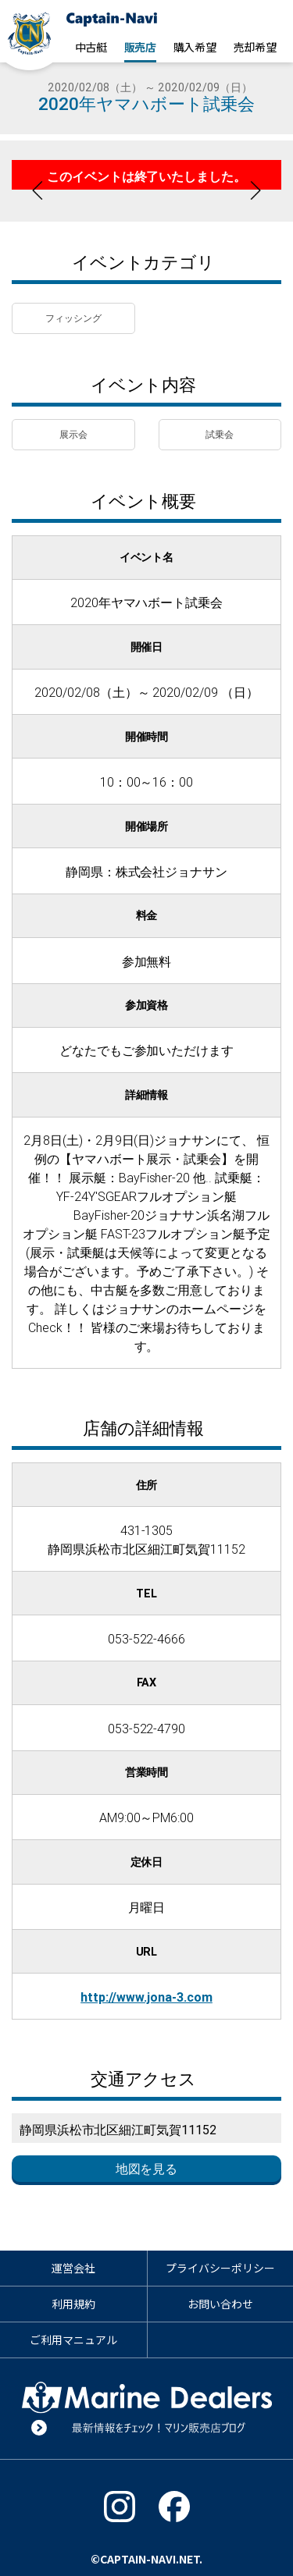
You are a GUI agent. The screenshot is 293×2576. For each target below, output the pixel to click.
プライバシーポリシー (220, 2268)
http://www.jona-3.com (146, 1997)
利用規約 (73, 2303)
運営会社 (73, 2268)
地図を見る (147, 2168)
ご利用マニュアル (73, 2339)
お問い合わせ (220, 2303)
